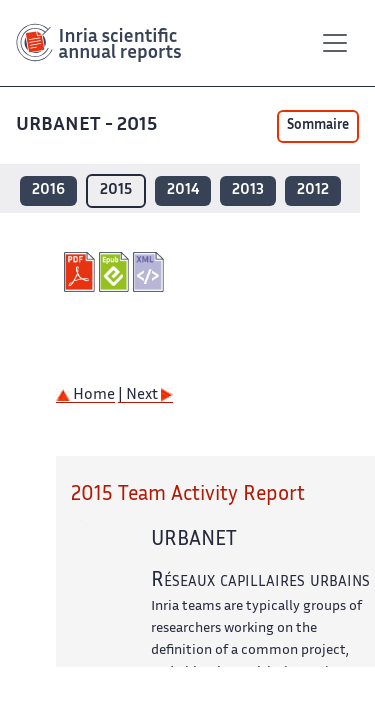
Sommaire (318, 126)
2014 (183, 190)
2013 (248, 190)
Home (85, 395)
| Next (145, 395)
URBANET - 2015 (88, 125)
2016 (48, 190)
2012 (313, 190)
